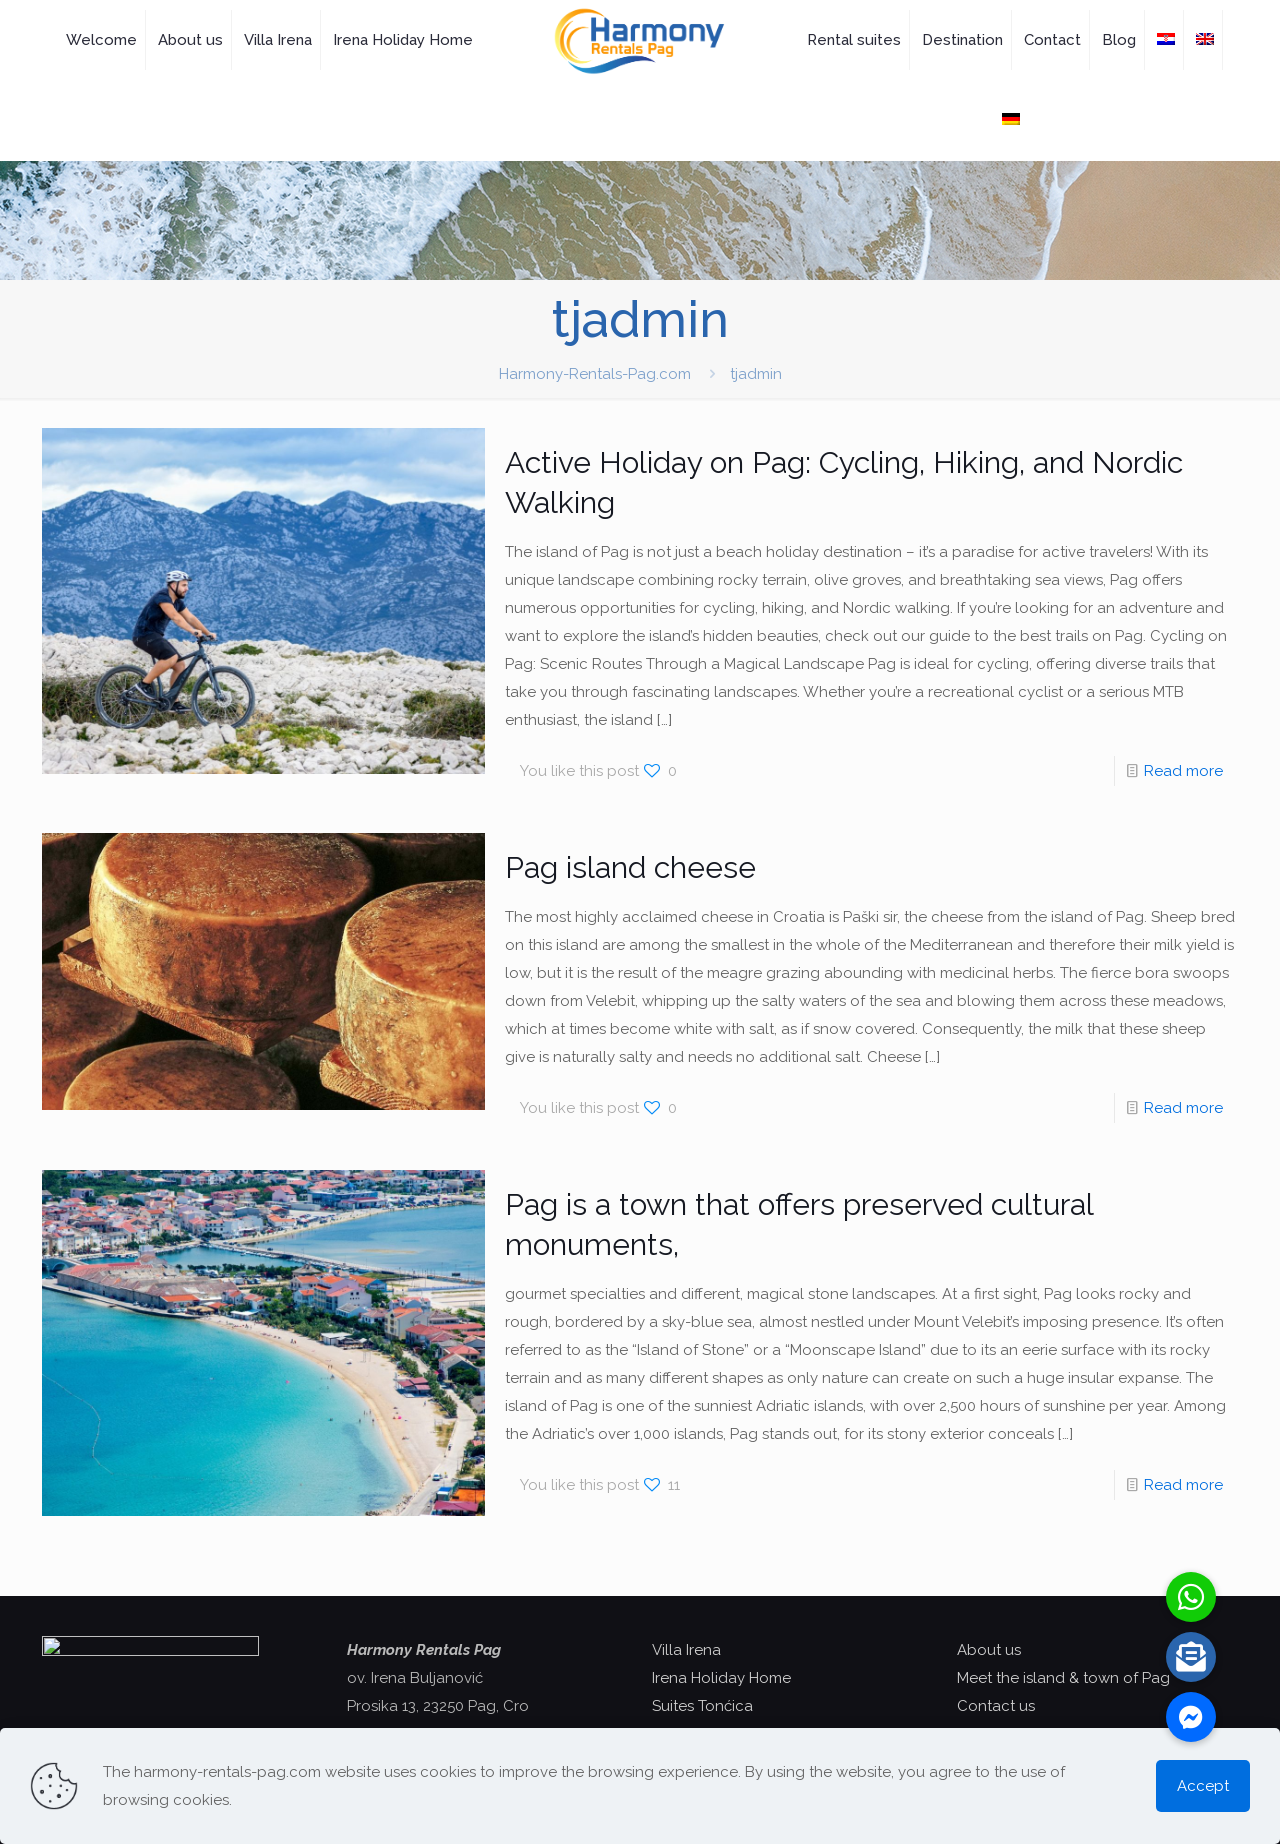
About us (989, 1650)
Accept (1203, 1786)
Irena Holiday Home (721, 1678)
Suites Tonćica (702, 1706)
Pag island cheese (630, 867)
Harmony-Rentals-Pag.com (595, 374)
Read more (1183, 771)
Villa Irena (686, 1650)
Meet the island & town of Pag (1063, 1678)
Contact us (996, 1706)
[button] (1191, 1717)
